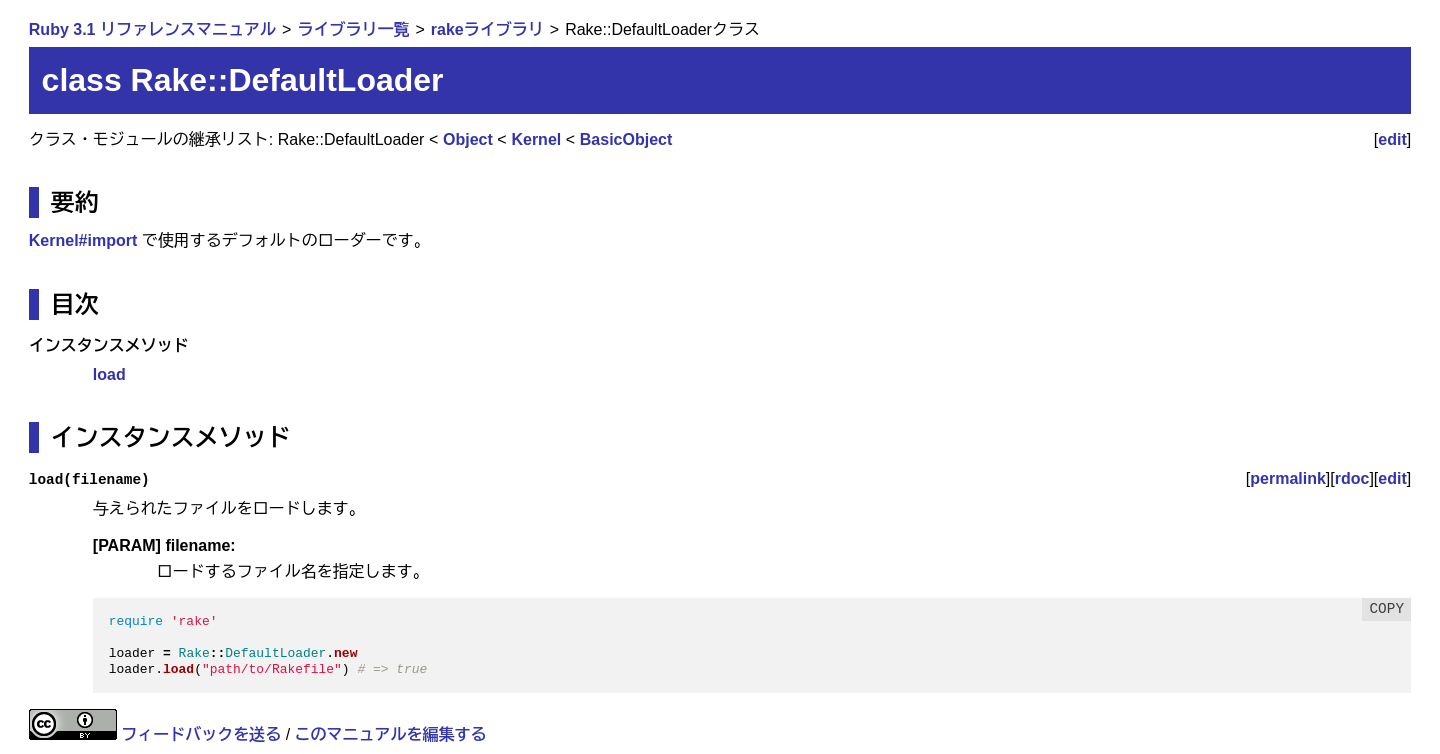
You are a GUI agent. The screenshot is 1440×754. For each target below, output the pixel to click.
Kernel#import (83, 240)
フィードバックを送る (201, 734)
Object (468, 139)
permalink (1288, 478)
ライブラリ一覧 (353, 29)
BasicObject (626, 139)
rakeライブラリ (487, 29)
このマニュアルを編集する (391, 734)
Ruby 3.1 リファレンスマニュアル (152, 29)
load (109, 374)
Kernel (536, 139)
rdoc (1352, 478)
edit (1392, 139)
